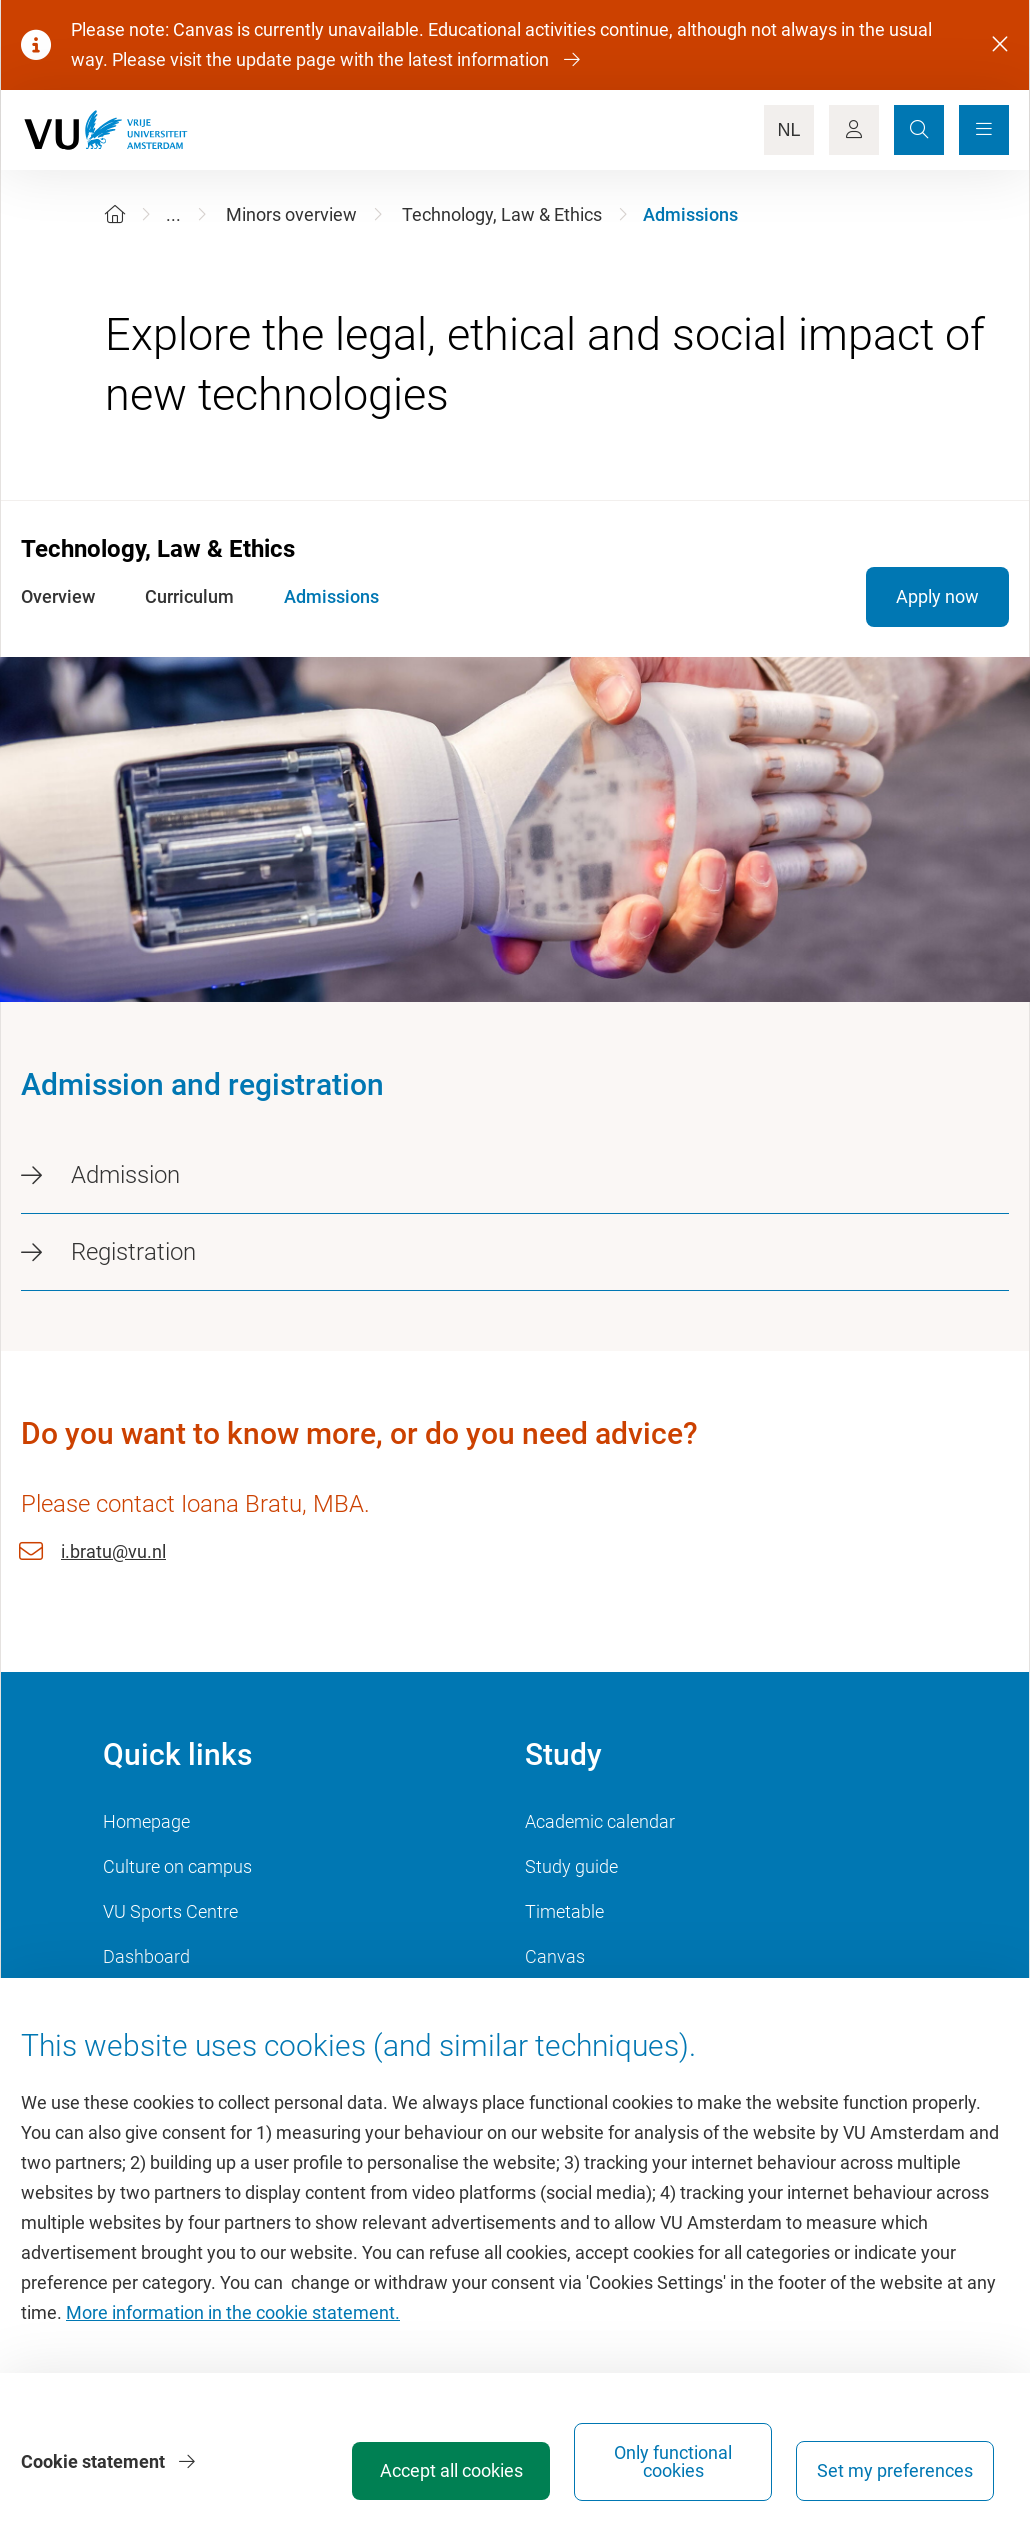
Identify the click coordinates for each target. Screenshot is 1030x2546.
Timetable (564, 1911)
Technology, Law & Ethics (502, 214)
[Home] (115, 214)
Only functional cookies (673, 2461)
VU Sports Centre (170, 1911)
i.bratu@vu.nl (113, 1551)
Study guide (571, 1866)
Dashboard (146, 1956)
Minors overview (291, 214)
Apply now (937, 596)
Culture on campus (177, 1866)
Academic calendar (600, 1821)
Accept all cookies (451, 2470)
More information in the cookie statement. (233, 2312)
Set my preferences (895, 2470)
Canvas (555, 1956)
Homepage (146, 1821)
